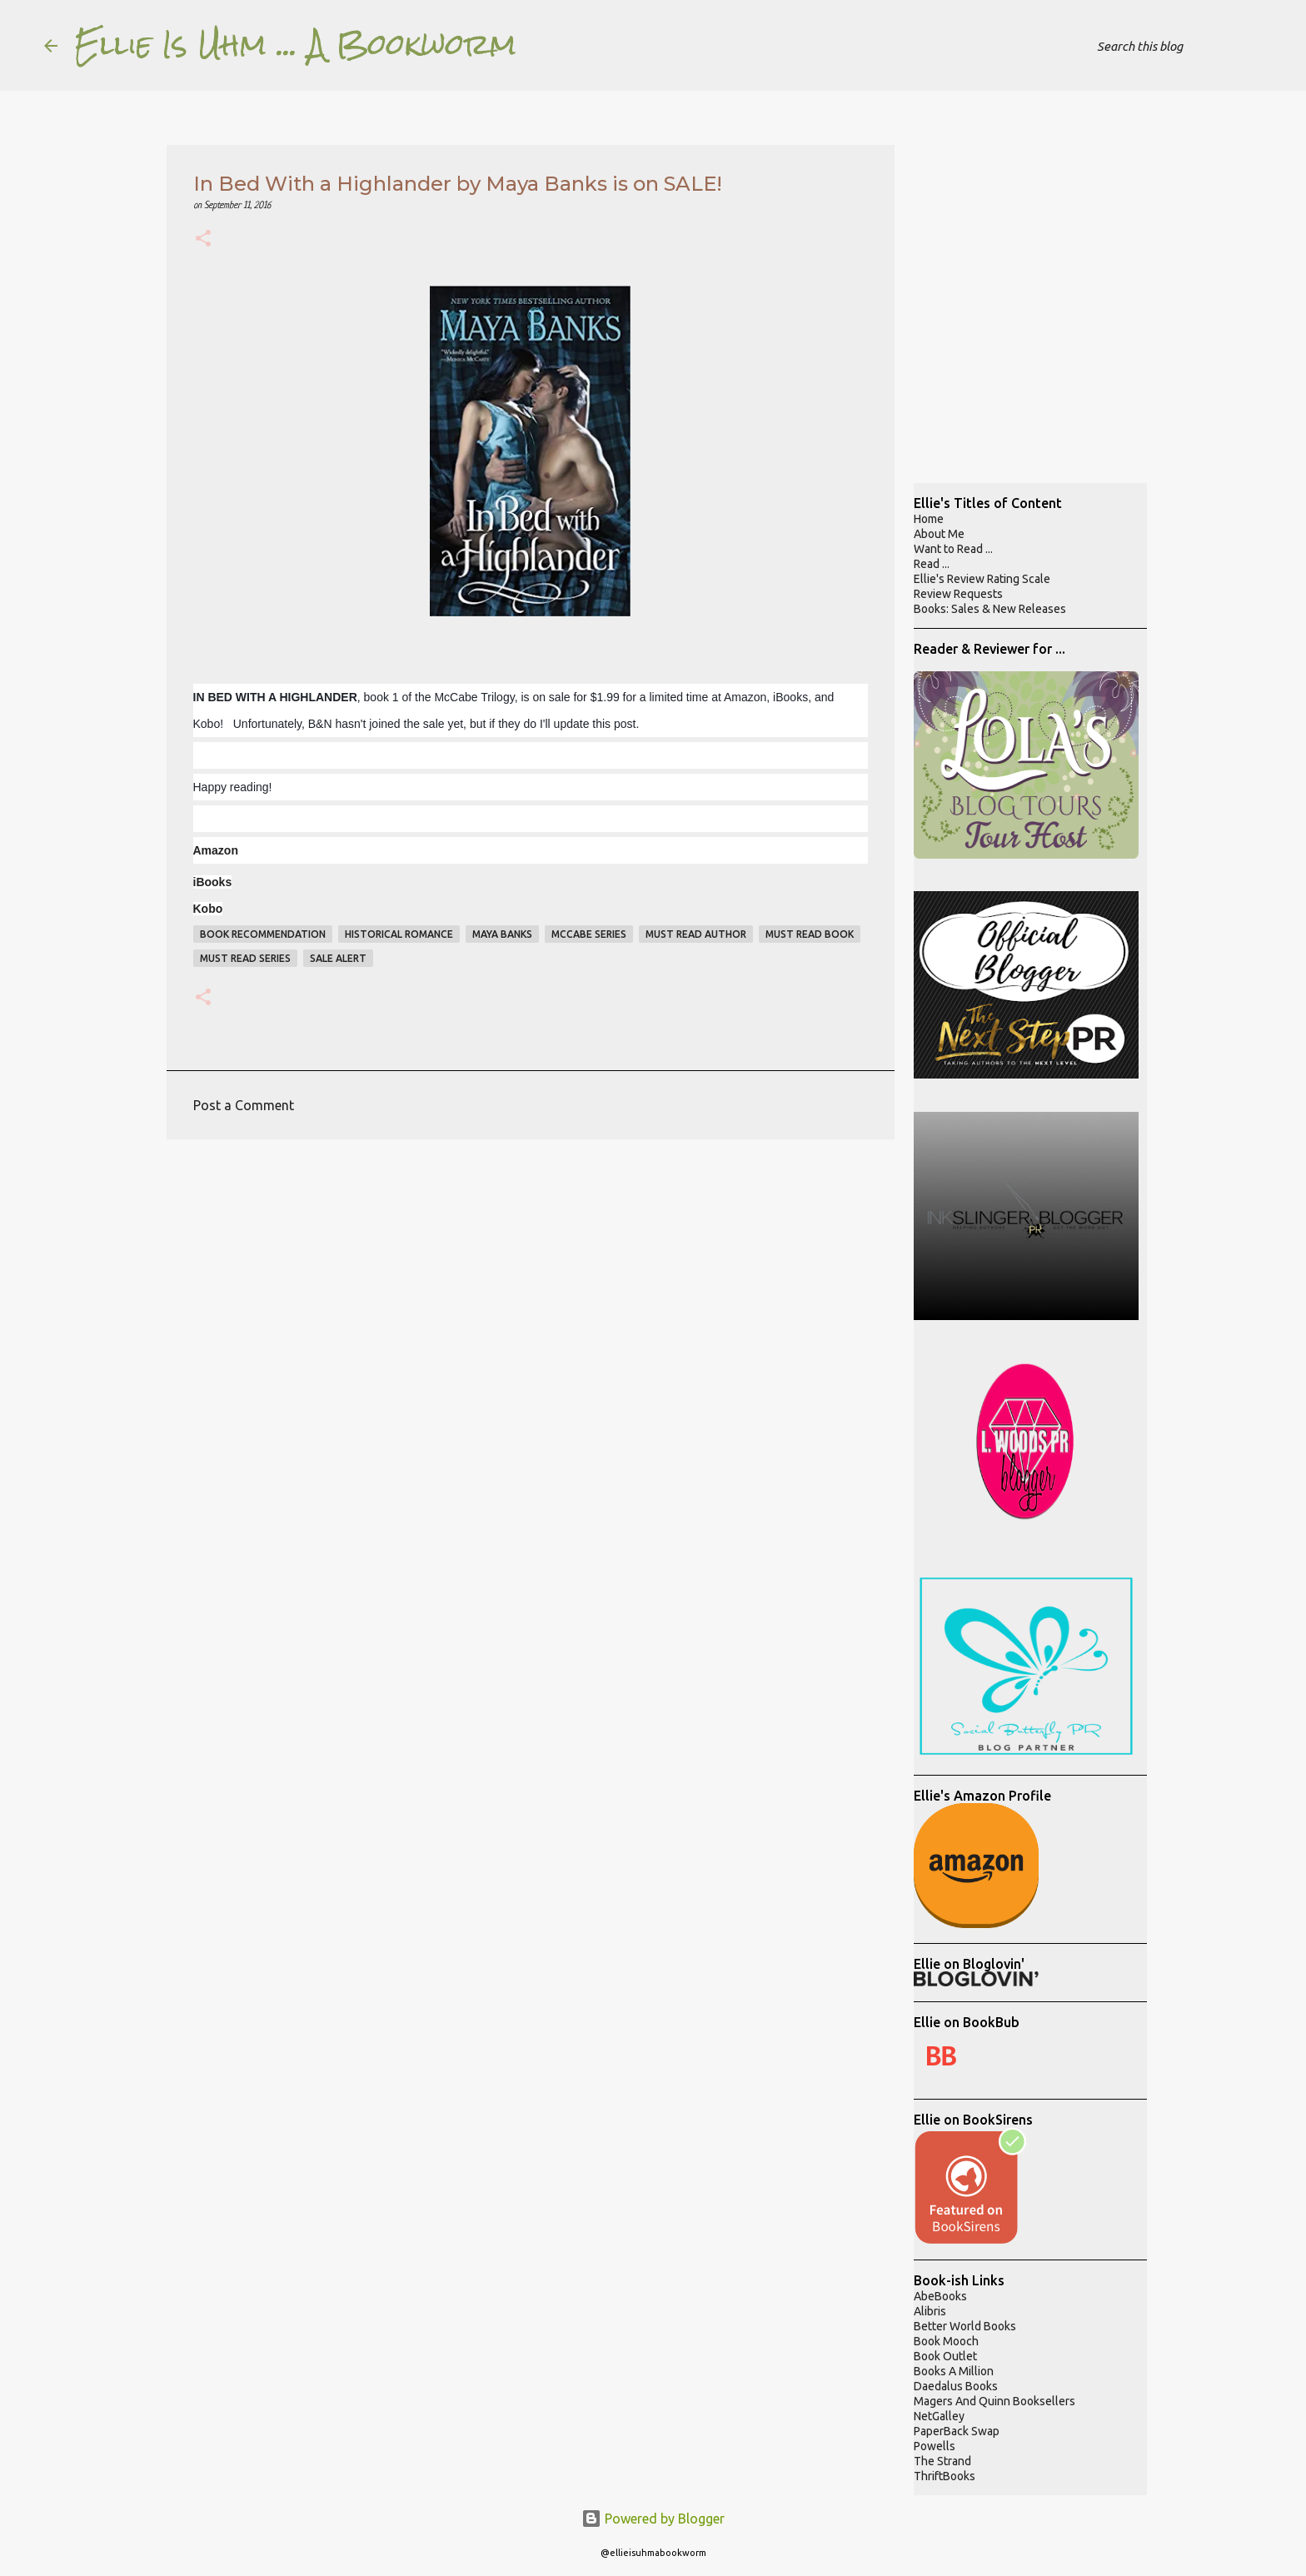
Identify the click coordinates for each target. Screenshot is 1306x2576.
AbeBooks (940, 2296)
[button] (203, 240)
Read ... (932, 564)
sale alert (338, 958)
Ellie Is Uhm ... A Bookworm (295, 45)
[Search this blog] (1177, 46)
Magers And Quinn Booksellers (994, 2401)
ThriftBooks (944, 2476)
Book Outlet (945, 2356)
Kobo (208, 908)
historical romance (399, 934)
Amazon (215, 850)
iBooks (212, 882)
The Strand (942, 2461)
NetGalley (939, 2416)
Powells (934, 2446)
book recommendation (263, 934)
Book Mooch (946, 2341)
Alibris (930, 2311)
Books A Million (954, 2371)
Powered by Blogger (653, 2518)
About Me (939, 534)
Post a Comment (243, 1105)
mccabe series (588, 934)
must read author (696, 934)
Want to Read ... (953, 549)
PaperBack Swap (956, 2431)
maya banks (502, 934)
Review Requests (958, 593)
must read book (809, 934)
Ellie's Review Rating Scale (982, 578)
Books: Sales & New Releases (990, 608)
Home (929, 519)
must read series (245, 958)
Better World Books (965, 2326)
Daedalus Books (956, 2386)
